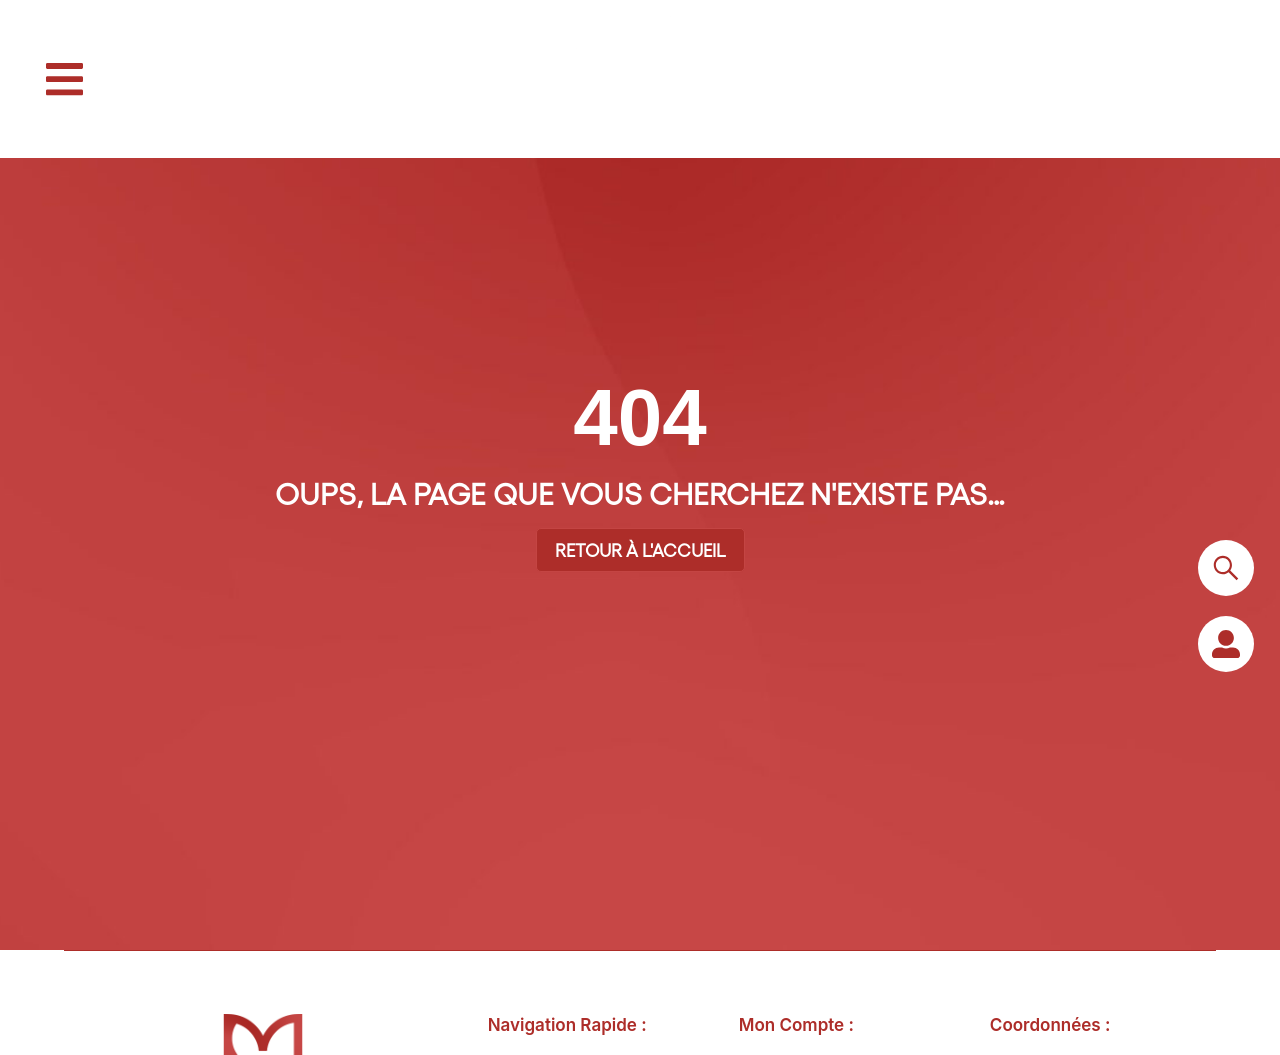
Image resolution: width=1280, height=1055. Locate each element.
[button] (64, 79)
